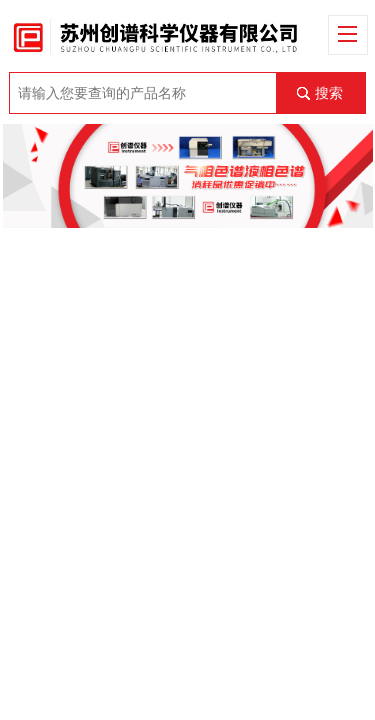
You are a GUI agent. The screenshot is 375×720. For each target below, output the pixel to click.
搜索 (329, 93)
